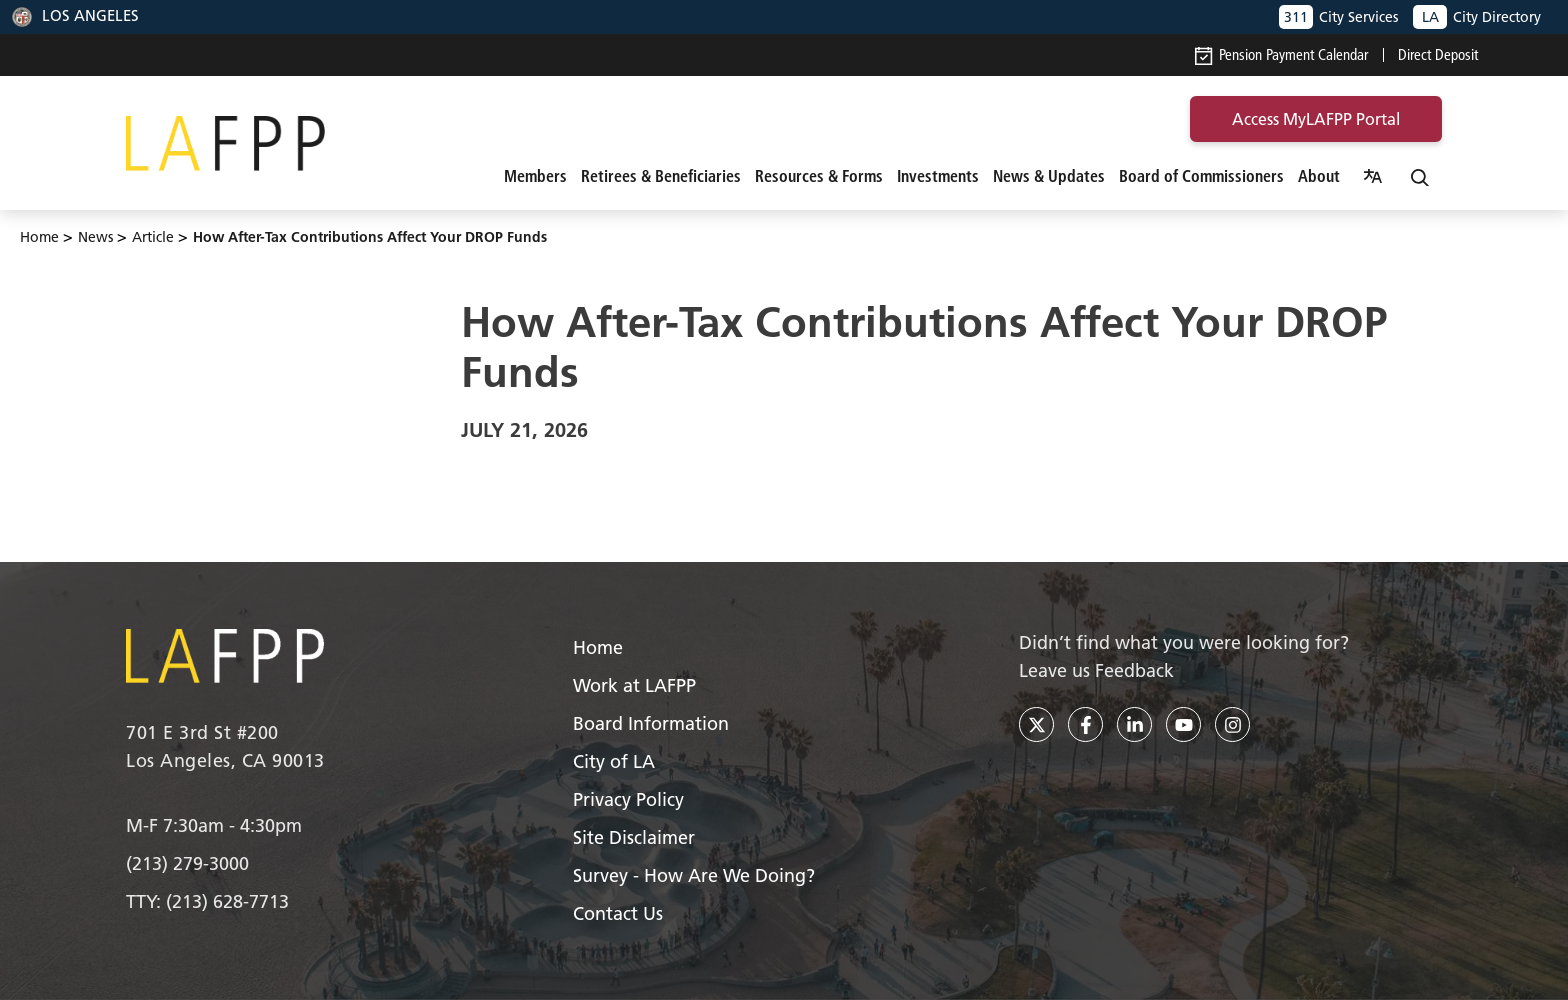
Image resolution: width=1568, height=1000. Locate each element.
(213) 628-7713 (227, 901)
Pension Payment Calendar (1281, 54)
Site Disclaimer (634, 837)
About (1319, 176)
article (153, 237)
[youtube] (1183, 724)
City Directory (1477, 17)
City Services (1338, 17)
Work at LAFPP (634, 685)
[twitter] (1036, 724)
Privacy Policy (628, 799)
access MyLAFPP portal (1316, 119)
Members (535, 176)
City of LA (614, 761)
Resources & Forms (819, 176)
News (95, 237)
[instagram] (1232, 724)
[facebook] (1085, 724)
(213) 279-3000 (187, 863)
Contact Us (618, 913)
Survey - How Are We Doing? (694, 875)
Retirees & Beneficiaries (661, 176)
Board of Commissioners (1201, 176)
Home (39, 237)
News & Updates (1049, 176)
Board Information (651, 723)
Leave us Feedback (1096, 670)
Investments (938, 176)
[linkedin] (1134, 724)
